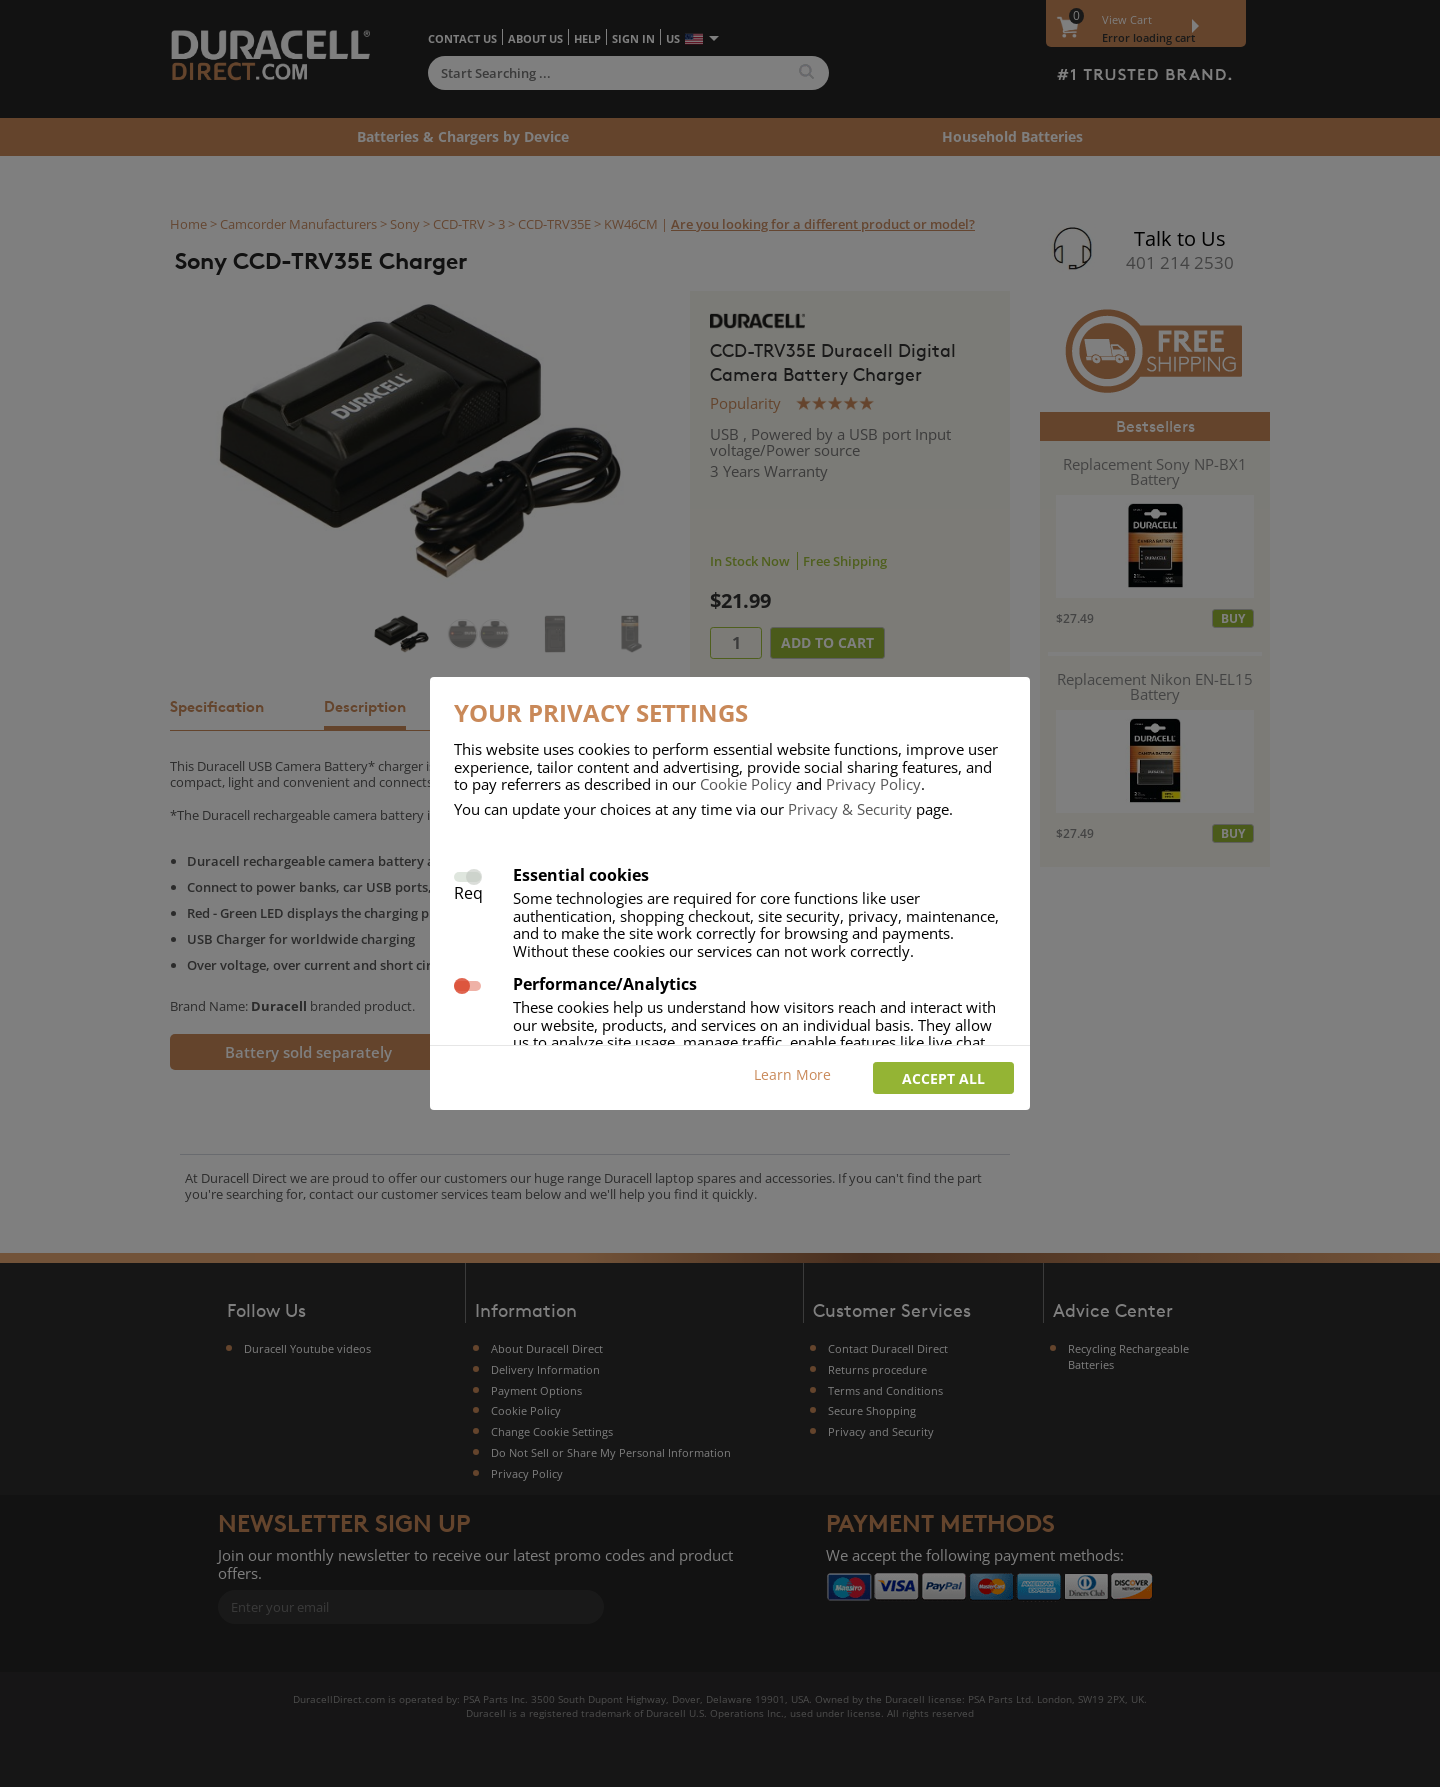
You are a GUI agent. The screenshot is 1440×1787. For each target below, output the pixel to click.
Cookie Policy (746, 784)
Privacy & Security (850, 809)
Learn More (792, 1074)
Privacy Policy (873, 784)
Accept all (943, 1078)
